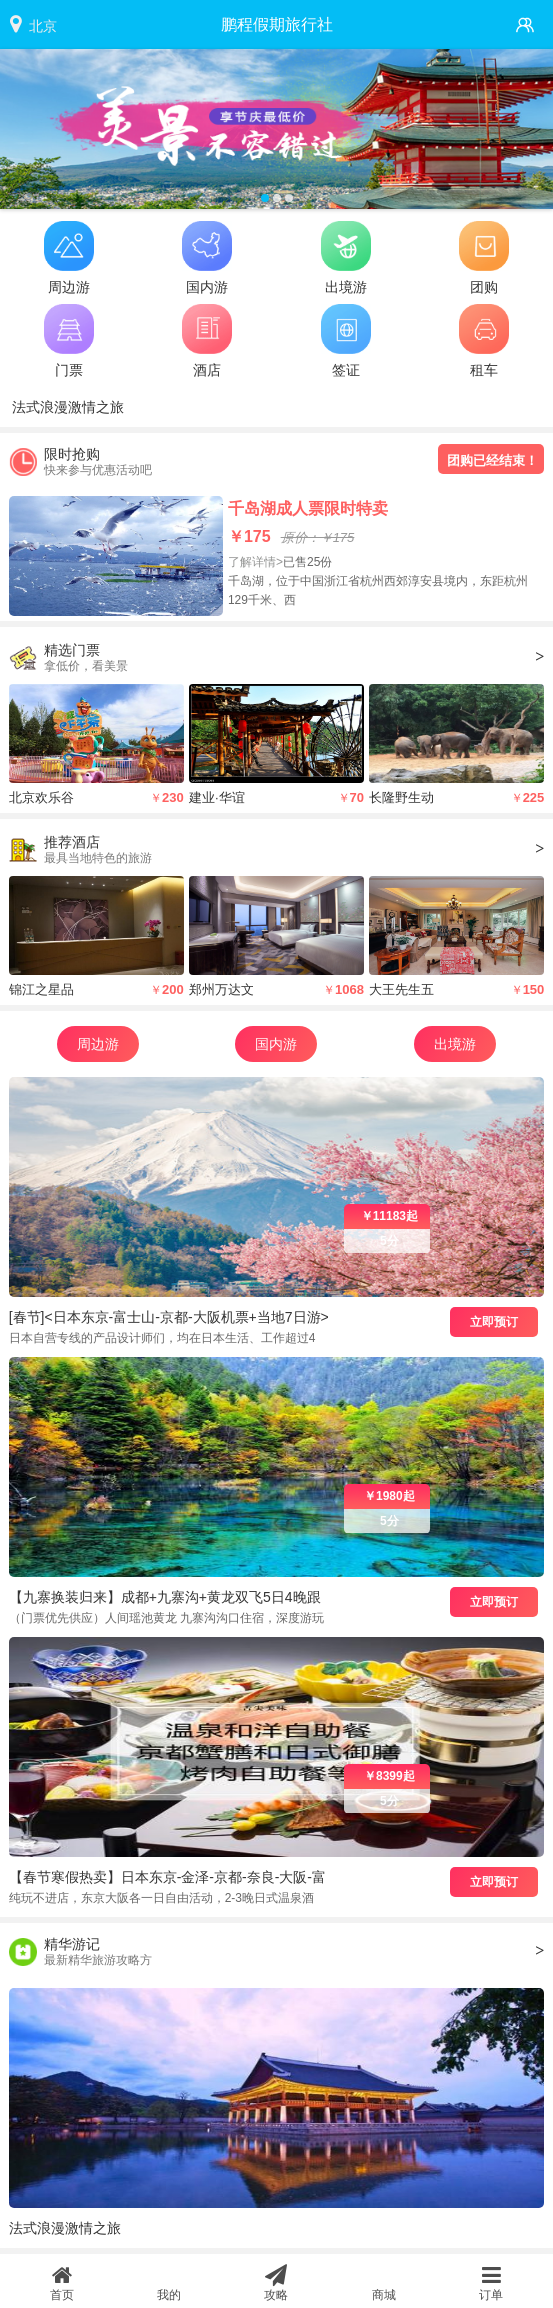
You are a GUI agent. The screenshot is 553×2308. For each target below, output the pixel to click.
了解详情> (255, 562)
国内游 (276, 1044)
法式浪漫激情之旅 (68, 407)
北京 (43, 26)
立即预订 (494, 1322)
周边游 (98, 1044)
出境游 (455, 1044)
